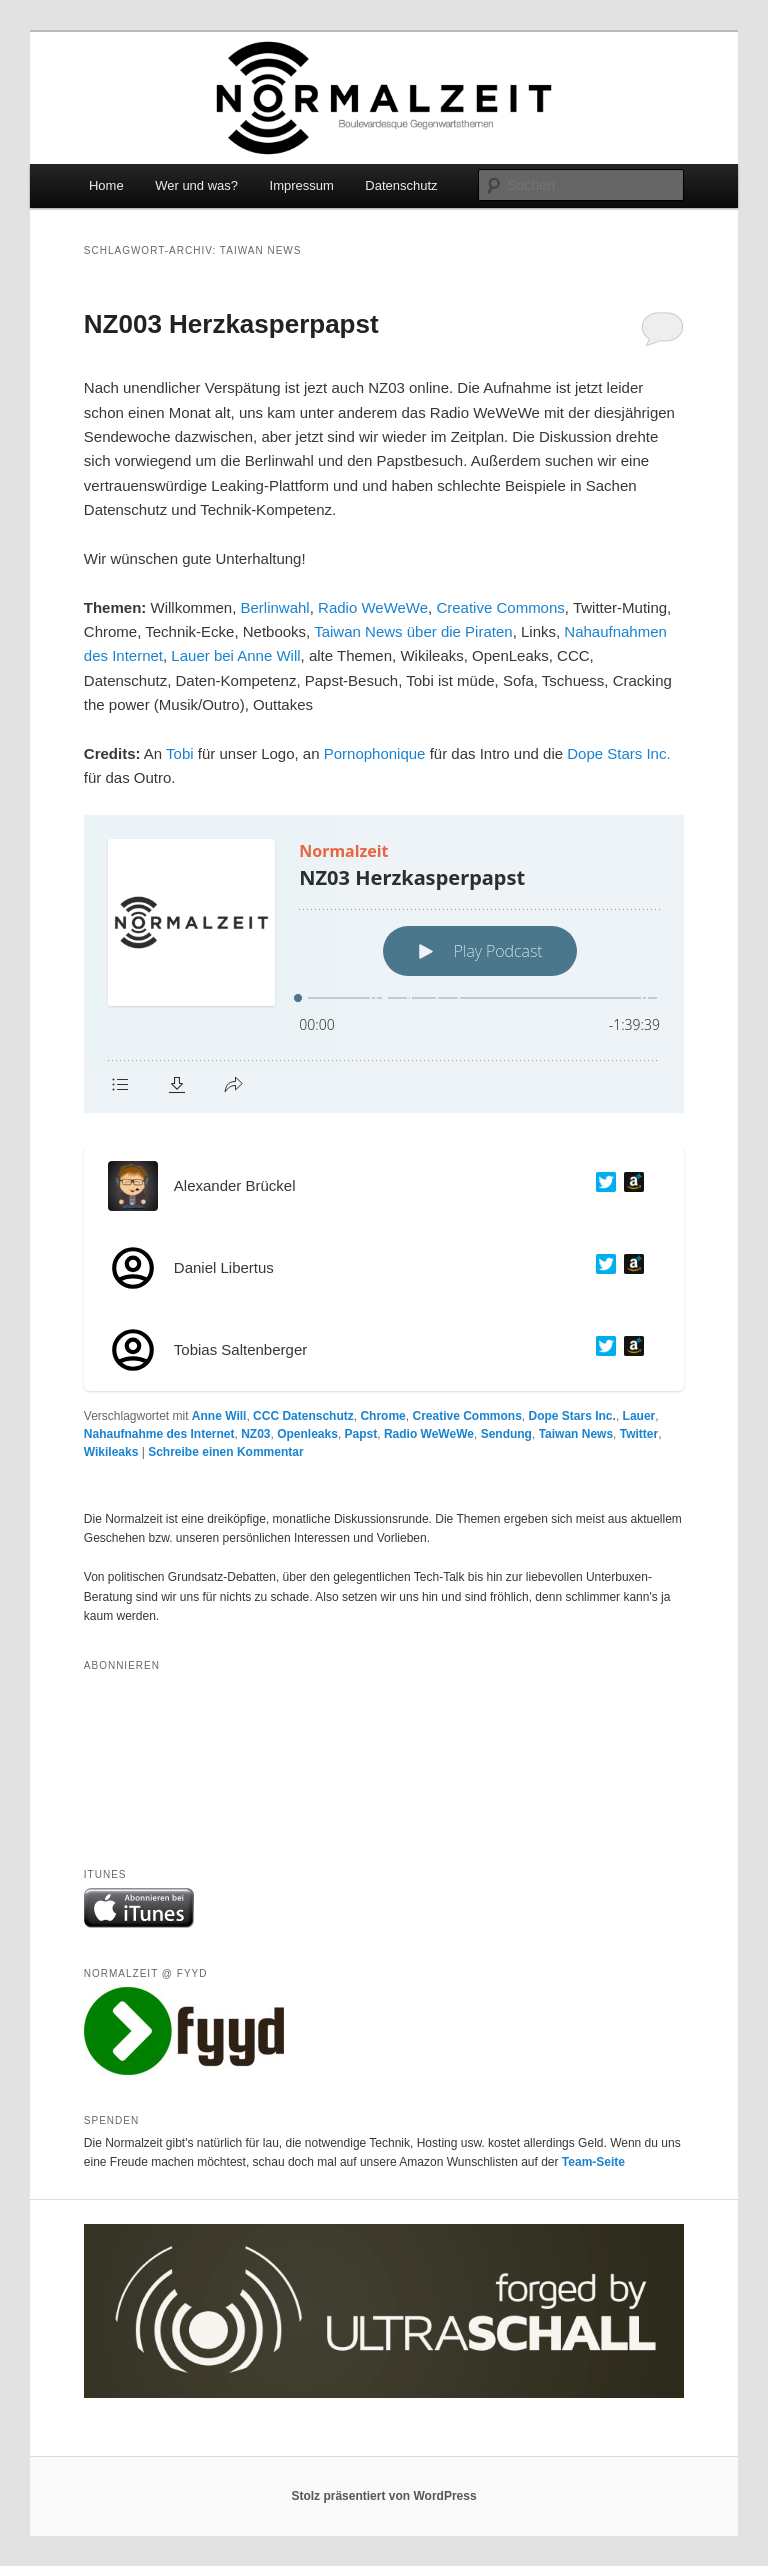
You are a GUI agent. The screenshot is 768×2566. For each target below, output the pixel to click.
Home (106, 185)
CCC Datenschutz (303, 1416)
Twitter (639, 1434)
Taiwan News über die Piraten (413, 631)
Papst (361, 1434)
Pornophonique (375, 753)
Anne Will (219, 1416)
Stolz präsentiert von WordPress (383, 2496)
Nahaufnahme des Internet (159, 1434)
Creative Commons (500, 607)
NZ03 (255, 1434)
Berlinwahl (275, 607)
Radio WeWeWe (373, 607)
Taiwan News (576, 1434)
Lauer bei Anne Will (235, 655)
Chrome (382, 1416)
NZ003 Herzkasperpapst (231, 324)
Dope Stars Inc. (618, 753)
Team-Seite (593, 2162)
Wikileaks (111, 1452)
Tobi (180, 753)
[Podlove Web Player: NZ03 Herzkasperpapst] (384, 964)
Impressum (302, 185)
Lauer (639, 1416)
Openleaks (307, 1434)
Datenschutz (401, 185)
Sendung (506, 1434)
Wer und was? (196, 185)
